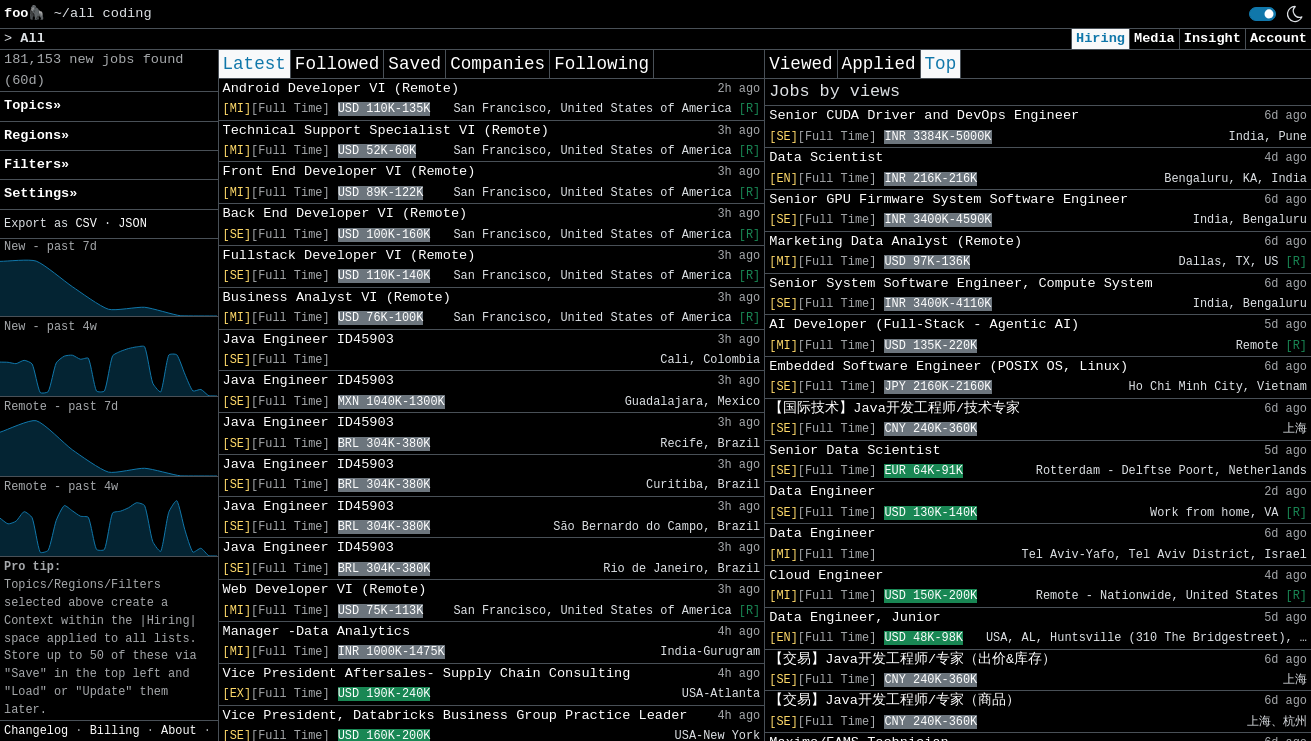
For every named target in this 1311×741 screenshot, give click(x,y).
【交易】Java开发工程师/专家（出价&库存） (912, 659)
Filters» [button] (36, 164)
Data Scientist (826, 157)
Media (1154, 38)
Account (1278, 38)
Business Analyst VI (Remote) (337, 297)
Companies (497, 64)
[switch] (1262, 14)
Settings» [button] (40, 193)
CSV (85, 224)
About (179, 731)
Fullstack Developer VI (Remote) (349, 255)
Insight (1212, 38)
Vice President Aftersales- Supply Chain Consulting (427, 673)
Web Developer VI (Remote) (325, 589)
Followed (337, 64)
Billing (115, 731)
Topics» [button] (32, 105)
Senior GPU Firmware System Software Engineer (948, 199)
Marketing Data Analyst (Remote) (895, 241)
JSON (132, 224)
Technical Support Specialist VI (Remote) (386, 130)
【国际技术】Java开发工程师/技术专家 (894, 408)
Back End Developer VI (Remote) (345, 213)
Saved (414, 64)
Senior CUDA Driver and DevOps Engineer (924, 115)
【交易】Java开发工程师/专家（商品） (894, 700)
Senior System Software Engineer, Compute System (960, 283)
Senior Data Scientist (854, 450)
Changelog (36, 731)
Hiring (1100, 38)
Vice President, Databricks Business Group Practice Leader (455, 715)
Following (601, 64)
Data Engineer (822, 491)
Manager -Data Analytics (317, 631)
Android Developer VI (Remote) (341, 88)
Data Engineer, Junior (854, 617)
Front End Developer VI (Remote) (349, 171)
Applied (879, 64)
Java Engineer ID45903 (308, 339)
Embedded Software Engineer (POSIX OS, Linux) (948, 366)
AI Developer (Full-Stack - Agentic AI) (924, 324)
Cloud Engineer (826, 575)
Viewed (800, 64)
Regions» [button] (36, 135)
